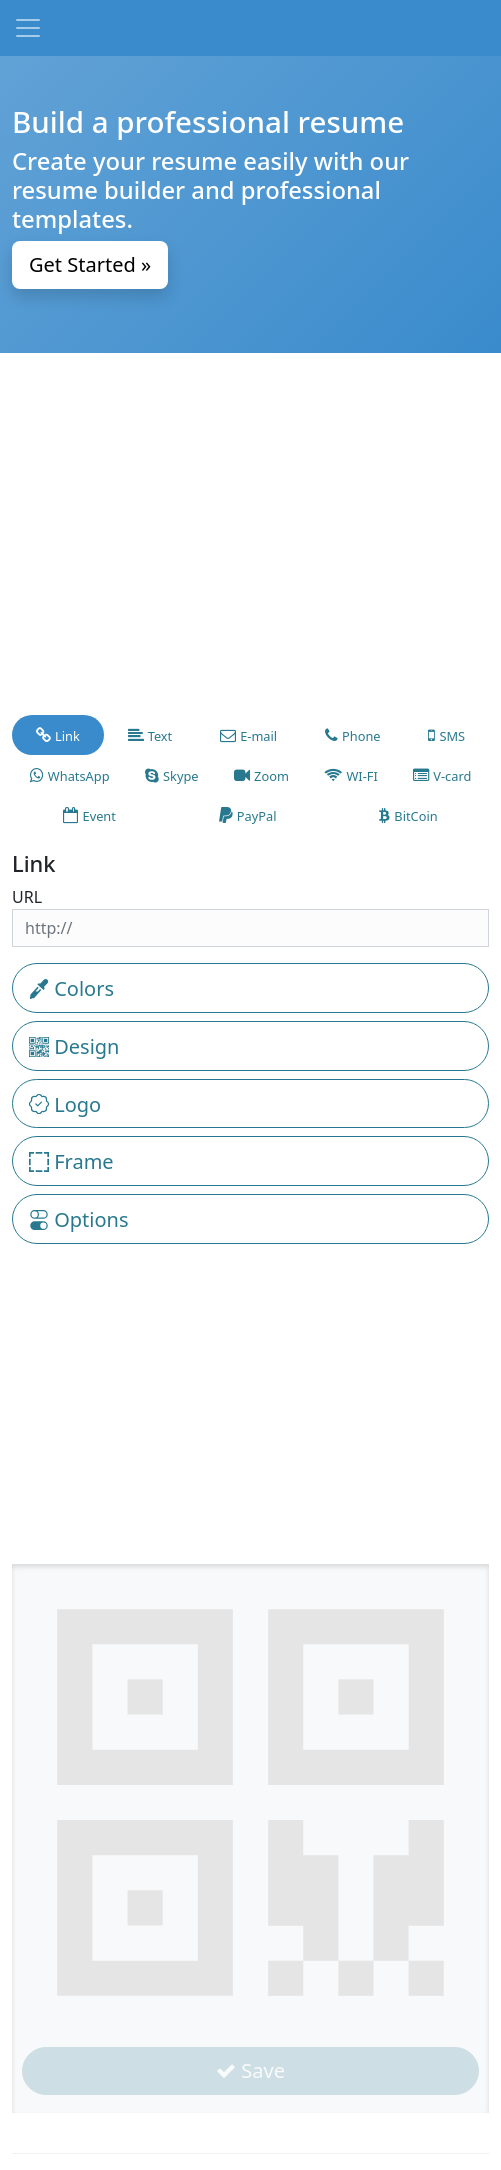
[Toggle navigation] (28, 28)
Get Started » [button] (90, 264)
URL (27, 897)
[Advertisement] (250, 543)
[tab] (58, 735)
